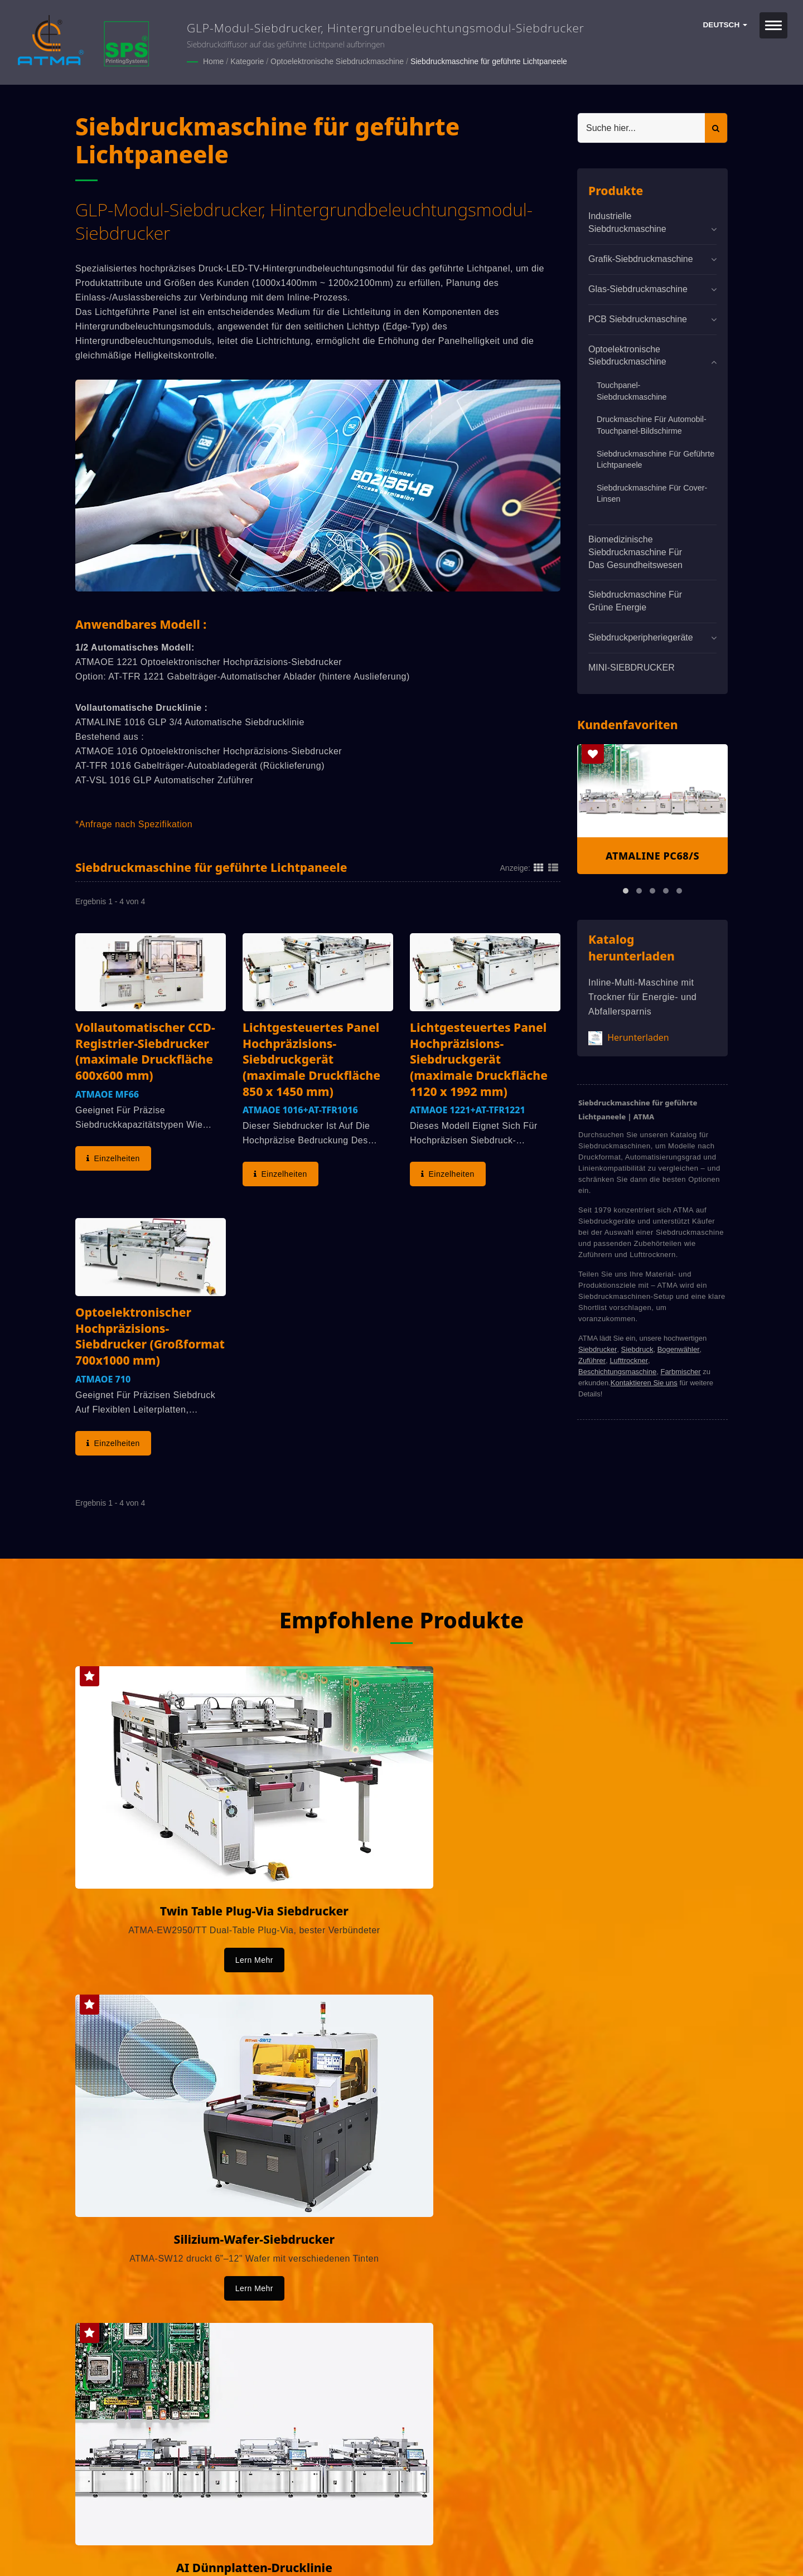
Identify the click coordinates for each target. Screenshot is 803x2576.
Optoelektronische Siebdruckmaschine (337, 61)
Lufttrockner (628, 1360)
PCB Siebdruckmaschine (637, 318)
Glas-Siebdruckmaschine (638, 288)
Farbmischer (680, 1371)
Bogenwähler (678, 1349)
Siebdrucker (597, 1349)
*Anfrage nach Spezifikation (133, 823)
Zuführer (592, 1360)
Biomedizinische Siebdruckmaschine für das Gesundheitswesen (635, 551)
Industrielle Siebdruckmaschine (627, 222)
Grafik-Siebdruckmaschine (640, 258)
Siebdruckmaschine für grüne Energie (635, 600)
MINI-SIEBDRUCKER (631, 667)
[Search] (641, 127)
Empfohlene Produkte (401, 1614)
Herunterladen (628, 1037)
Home (213, 61)
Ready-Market (182, 2549)
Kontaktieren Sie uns (644, 1382)
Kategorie (247, 61)
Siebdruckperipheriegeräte (640, 637)
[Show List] (553, 867)
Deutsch (725, 25)
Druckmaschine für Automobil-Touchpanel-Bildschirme (652, 424)
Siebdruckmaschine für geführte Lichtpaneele (488, 61)
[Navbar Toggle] (773, 25)
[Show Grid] (538, 867)
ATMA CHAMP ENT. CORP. (194, 2535)
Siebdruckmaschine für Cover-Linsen (652, 492)
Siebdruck (637, 1349)
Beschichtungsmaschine (617, 1371)
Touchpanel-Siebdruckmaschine (632, 390)
